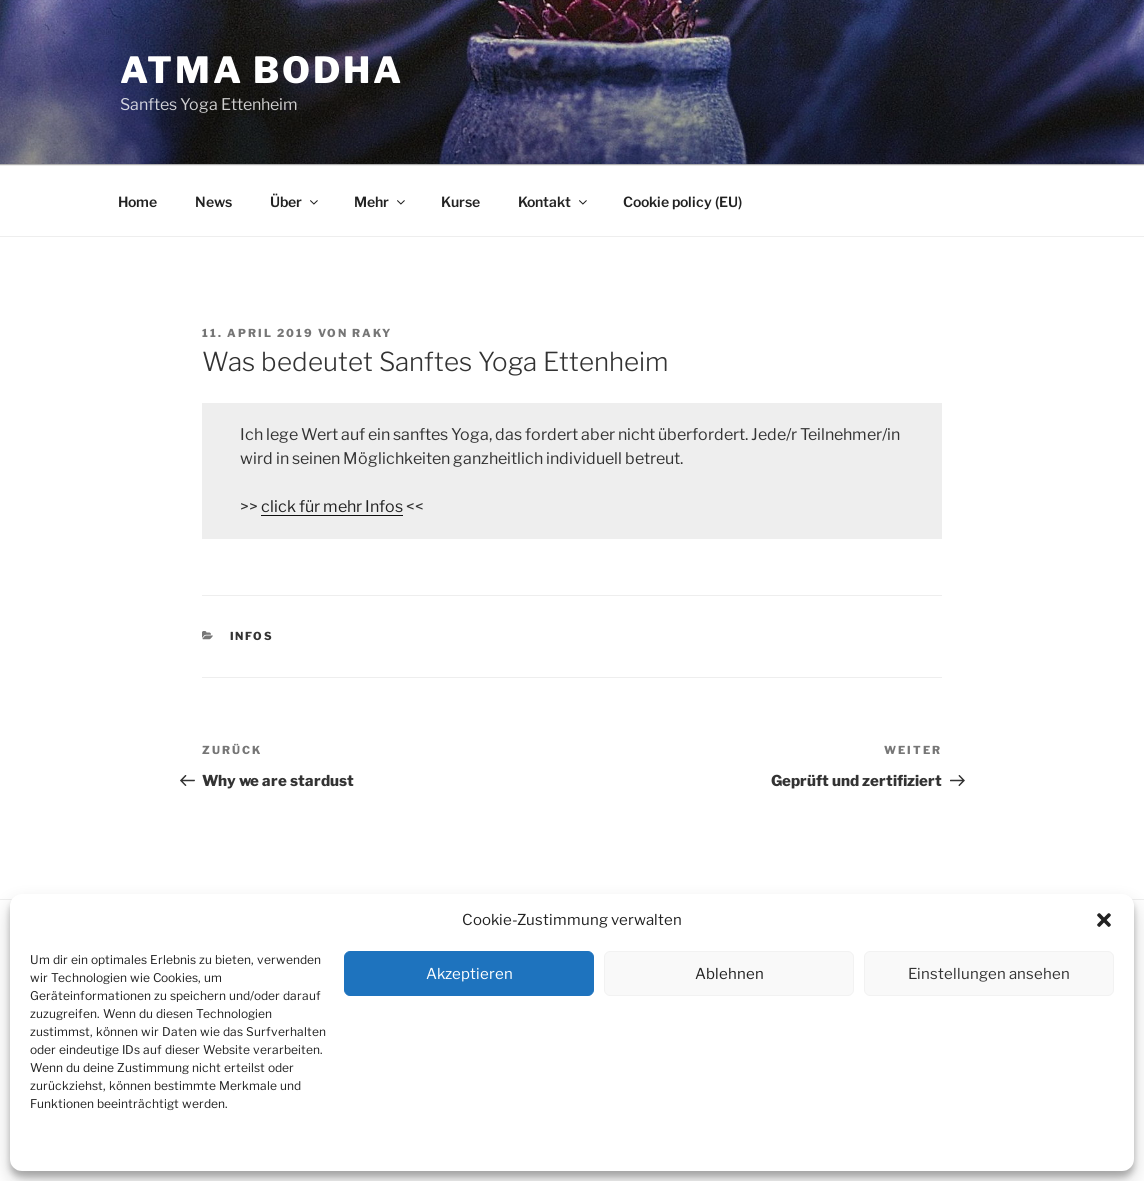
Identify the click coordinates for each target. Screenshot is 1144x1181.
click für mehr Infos (332, 506)
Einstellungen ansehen (989, 974)
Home (137, 201)
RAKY (372, 333)
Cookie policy (67, 1146)
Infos (252, 636)
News (213, 201)
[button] (1104, 920)
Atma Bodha (262, 70)
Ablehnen (729, 974)
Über (295, 201)
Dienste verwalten (1061, 1146)
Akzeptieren (469, 974)
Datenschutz (151, 1146)
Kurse (460, 201)
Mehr (381, 201)
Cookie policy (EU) (682, 201)
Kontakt (220, 1146)
